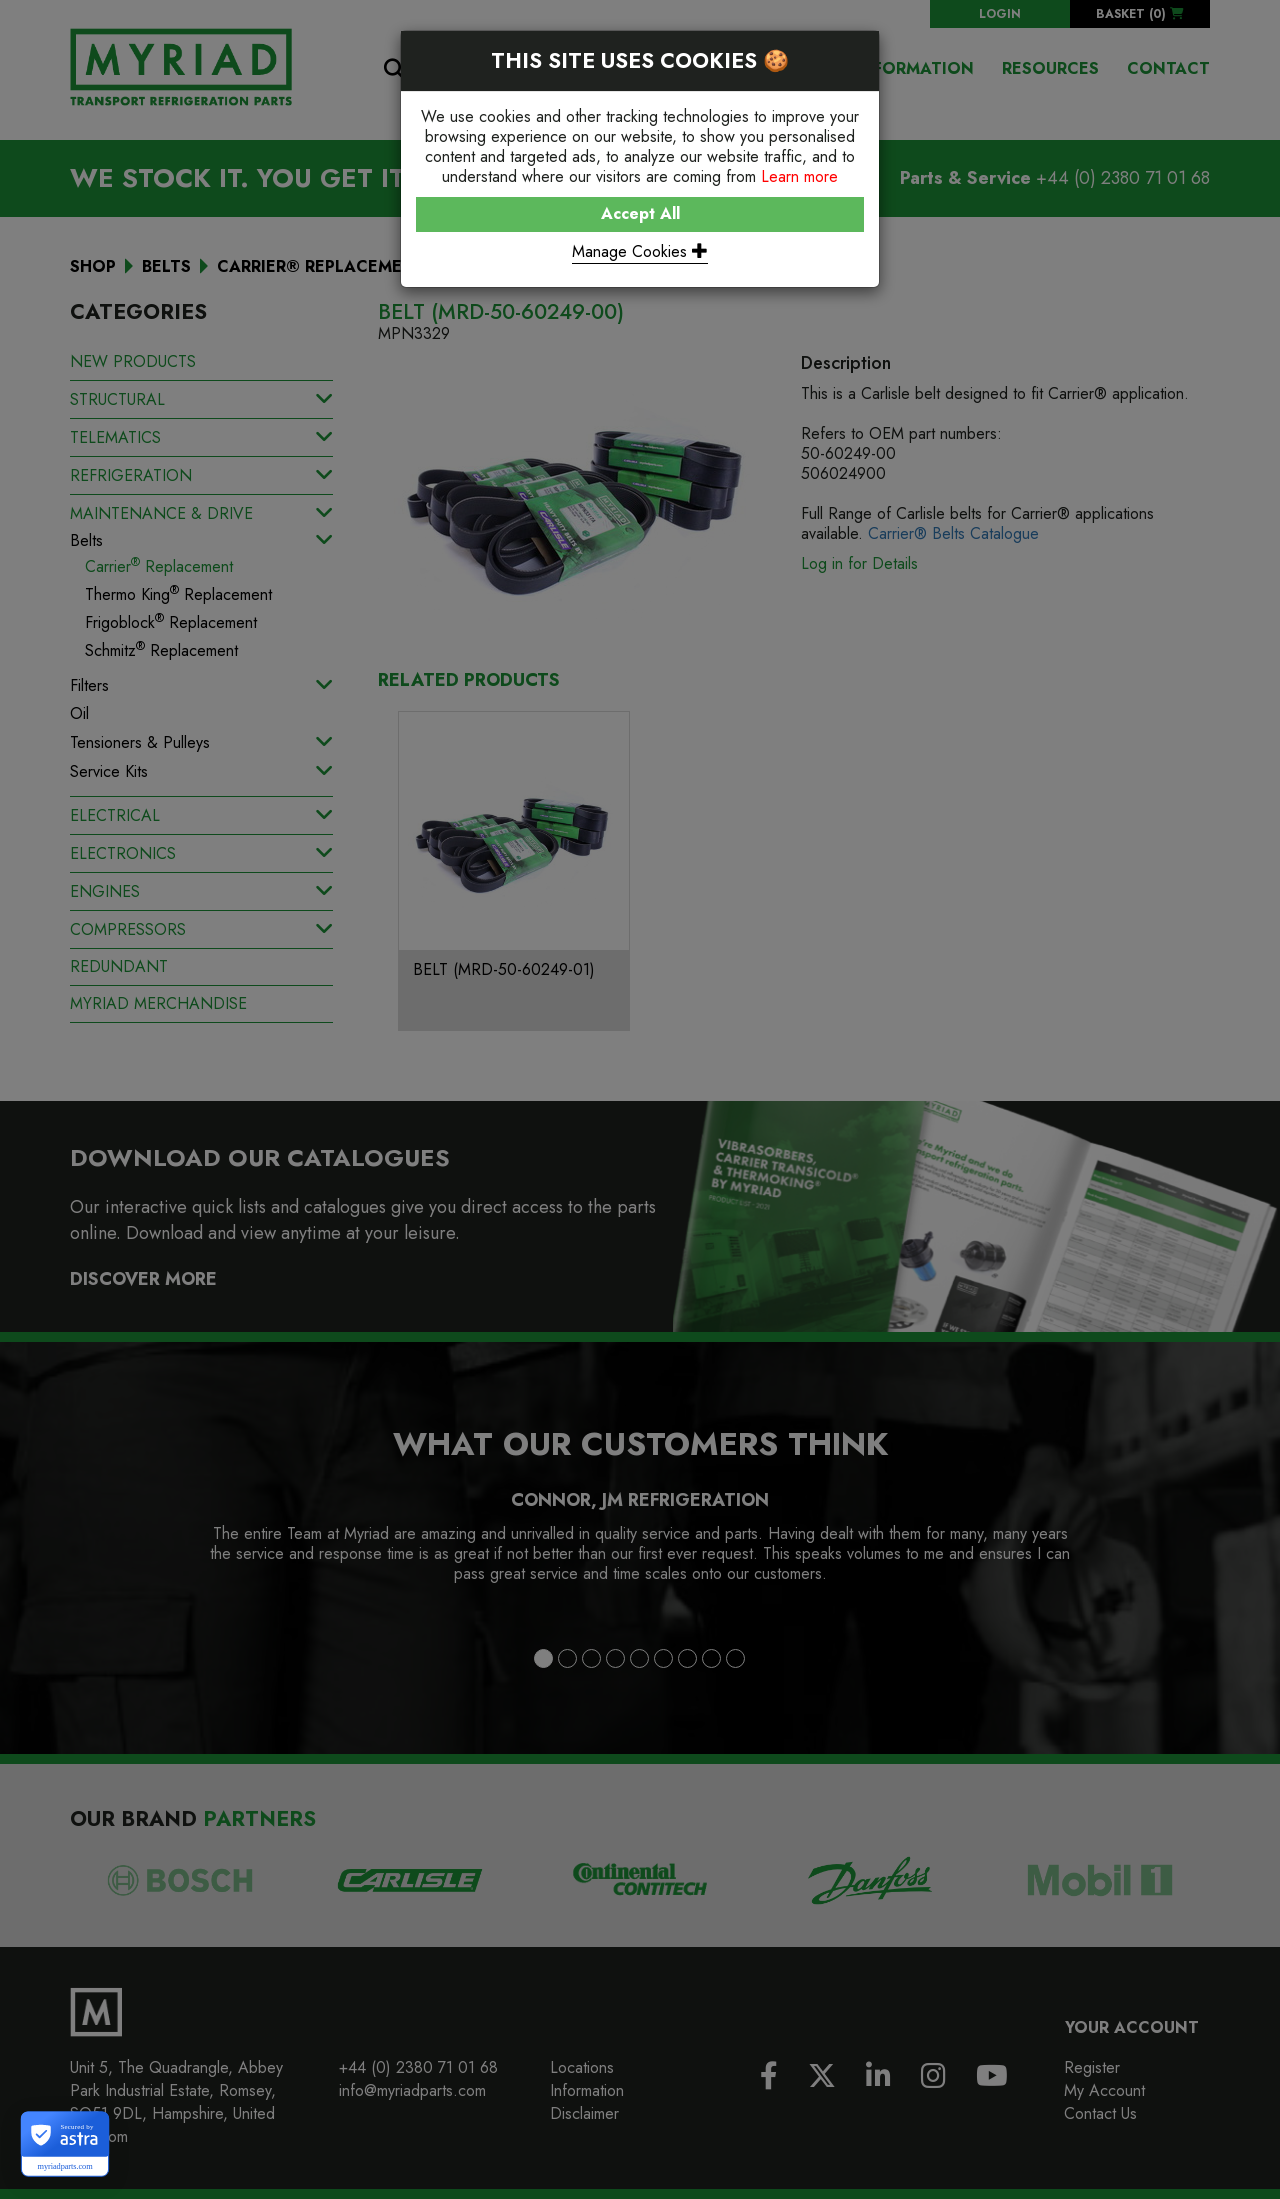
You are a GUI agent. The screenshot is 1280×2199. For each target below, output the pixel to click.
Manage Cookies (640, 251)
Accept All (640, 213)
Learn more (799, 176)
